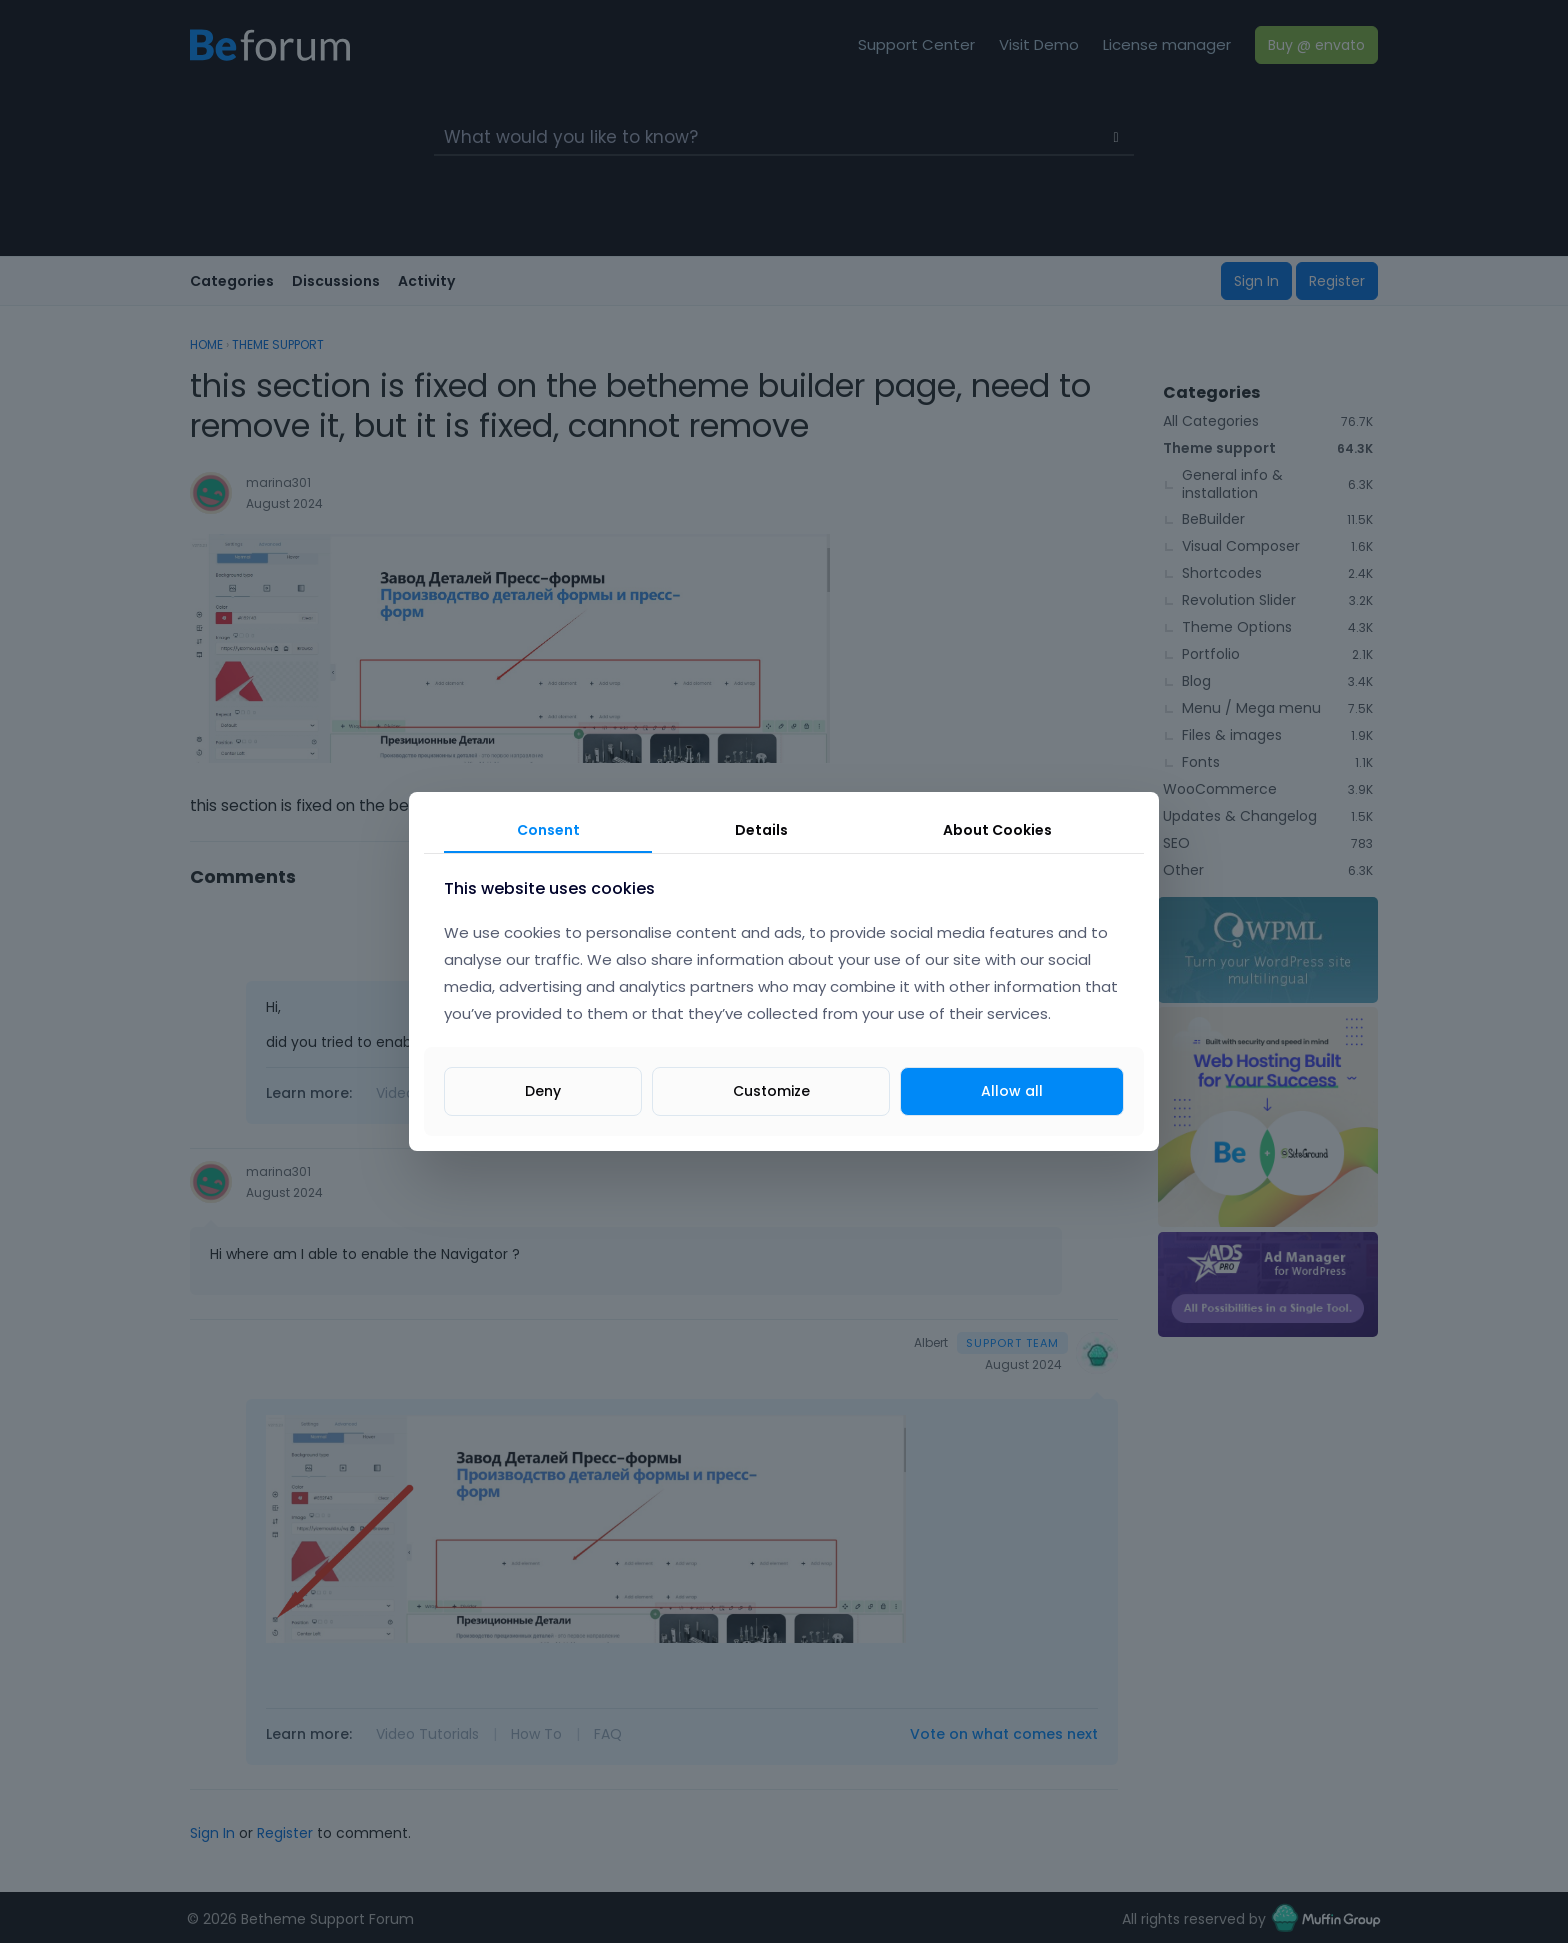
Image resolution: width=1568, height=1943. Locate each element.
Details (761, 830)
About (997, 830)
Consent (548, 830)
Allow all (1012, 1091)
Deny (543, 1091)
